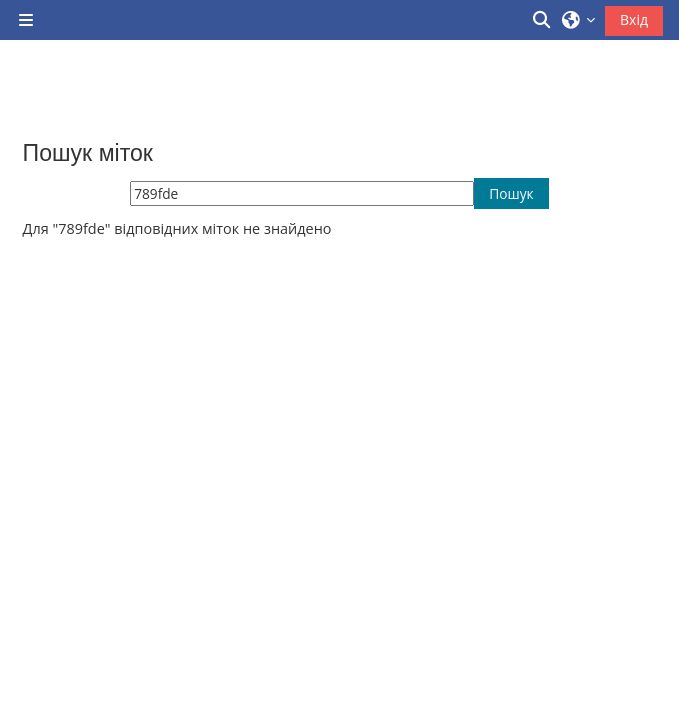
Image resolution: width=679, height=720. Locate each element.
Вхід (634, 19)
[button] (543, 20)
